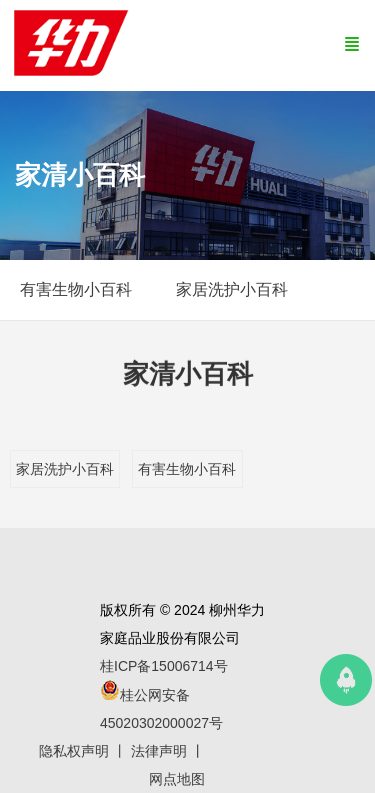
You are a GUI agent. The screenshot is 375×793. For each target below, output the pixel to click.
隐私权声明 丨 (85, 751)
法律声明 (159, 751)
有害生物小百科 (187, 469)
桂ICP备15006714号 (164, 666)
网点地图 (177, 779)
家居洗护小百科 (65, 469)
